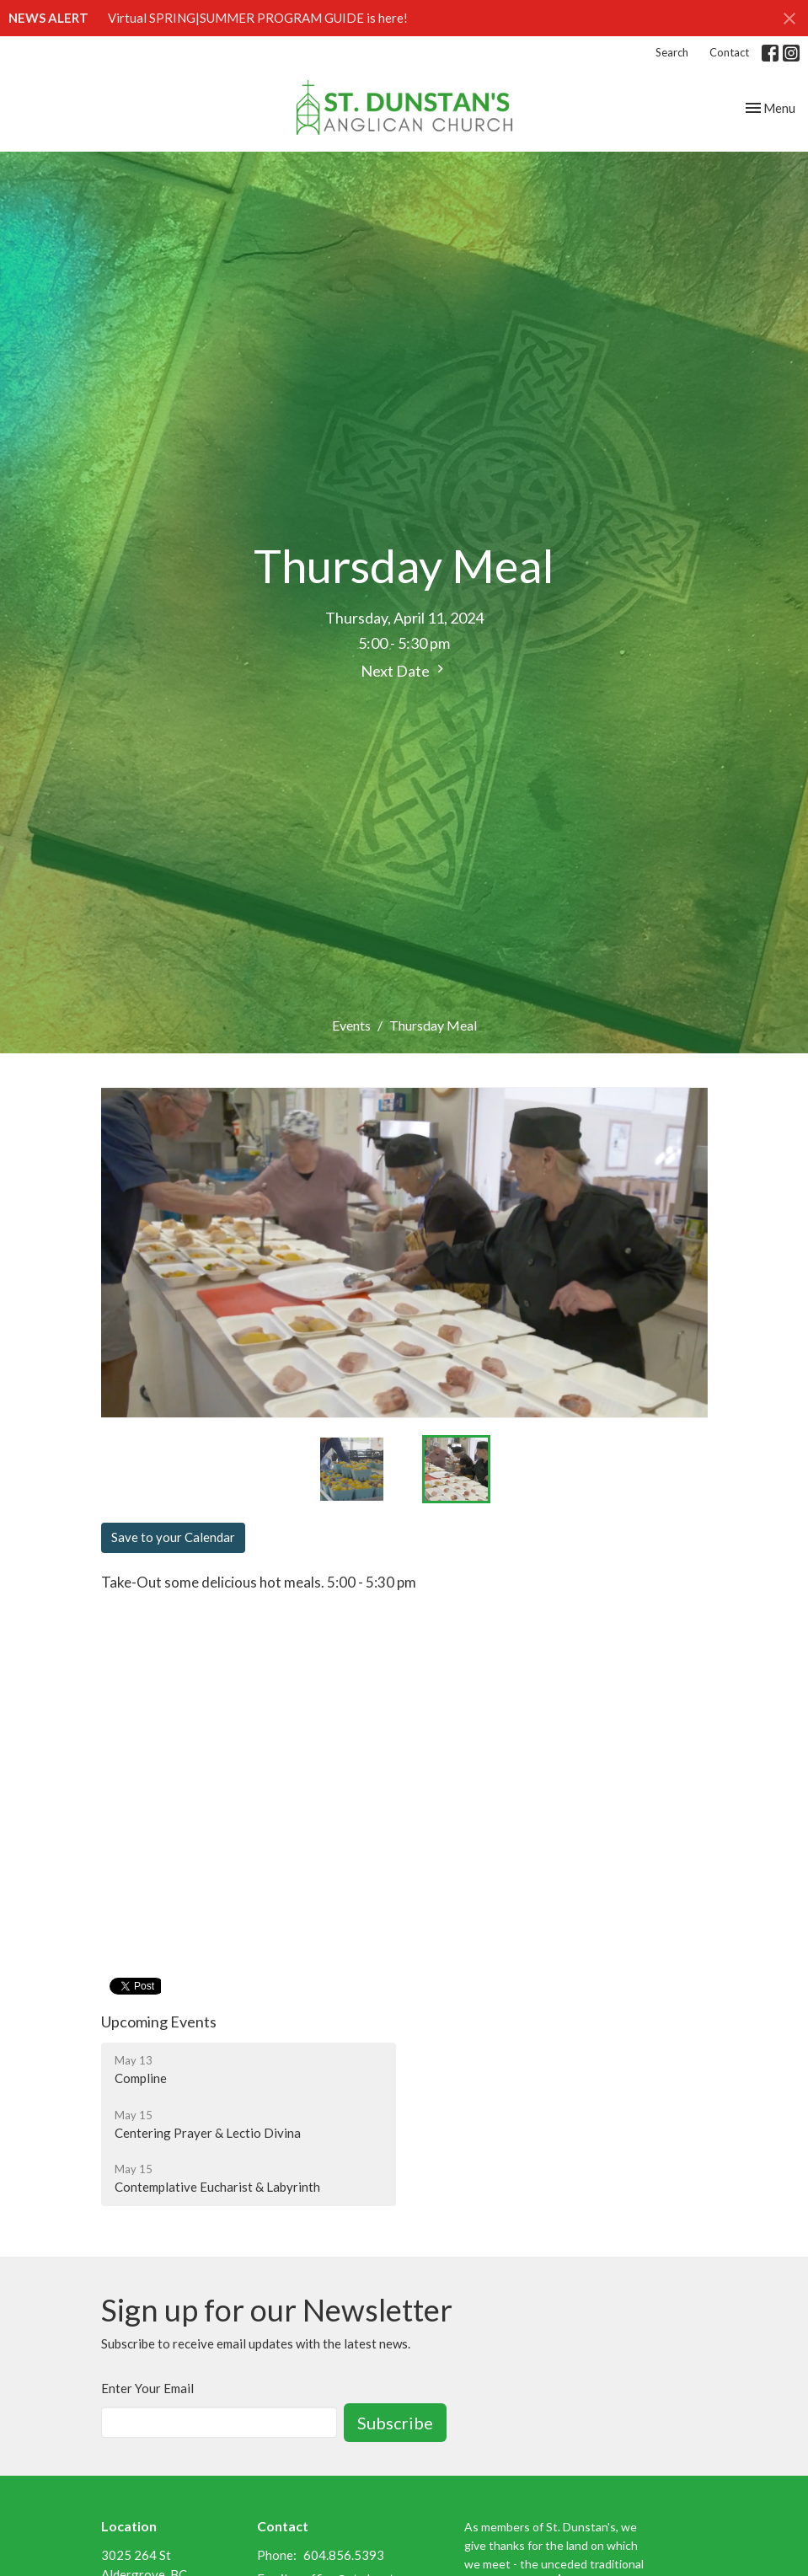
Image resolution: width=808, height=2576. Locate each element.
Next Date (404, 670)
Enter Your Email (147, 2388)
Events (351, 1025)
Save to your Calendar (173, 1537)
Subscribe (395, 2423)
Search (671, 52)
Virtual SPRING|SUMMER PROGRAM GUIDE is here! (258, 17)
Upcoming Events (159, 2021)
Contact (729, 52)
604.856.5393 (343, 2555)
